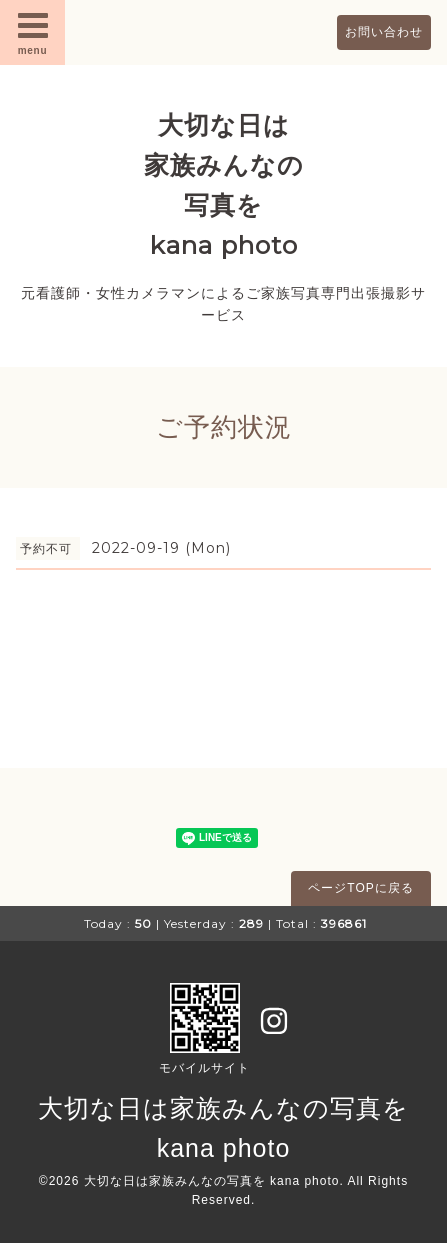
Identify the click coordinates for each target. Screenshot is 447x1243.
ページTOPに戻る (360, 888)
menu (33, 32)
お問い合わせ (384, 32)
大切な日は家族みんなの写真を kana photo (212, 1181)
